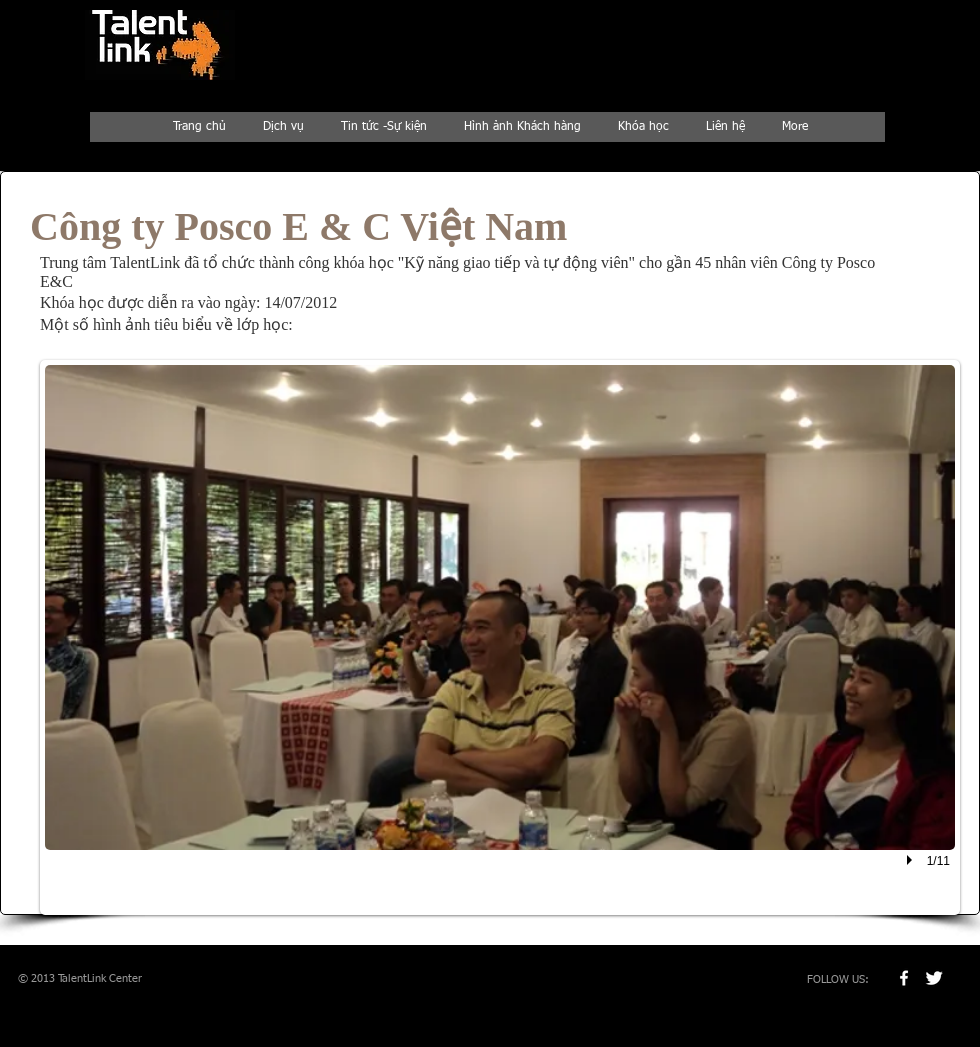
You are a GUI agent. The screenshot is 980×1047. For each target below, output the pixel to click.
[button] (500, 637)
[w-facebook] (904, 978)
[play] (912, 860)
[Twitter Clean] (934, 978)
